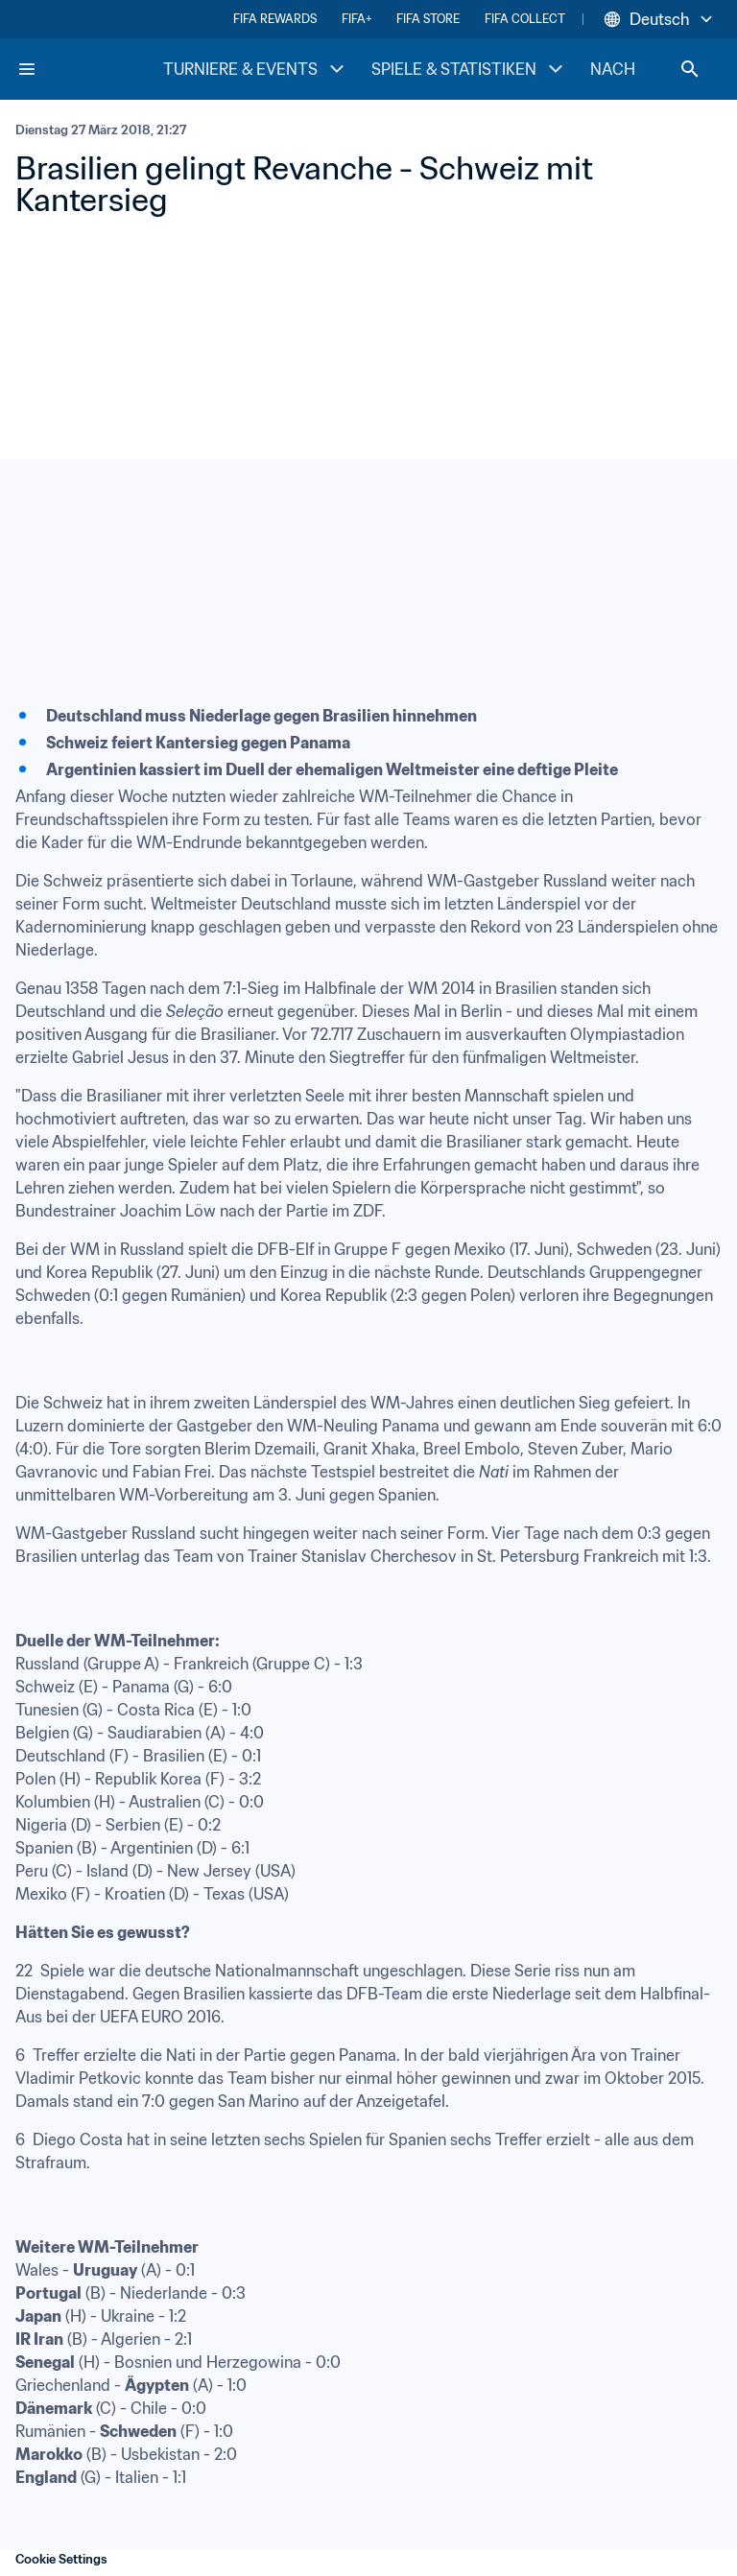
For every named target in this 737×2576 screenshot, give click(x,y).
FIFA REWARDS (275, 19)
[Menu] (26, 69)
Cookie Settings (61, 2559)
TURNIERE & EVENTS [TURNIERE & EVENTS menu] (255, 69)
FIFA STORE (428, 19)
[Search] (690, 69)
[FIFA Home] (89, 69)
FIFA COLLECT (525, 19)
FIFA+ (356, 19)
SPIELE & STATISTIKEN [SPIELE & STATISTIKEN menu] (469, 69)
